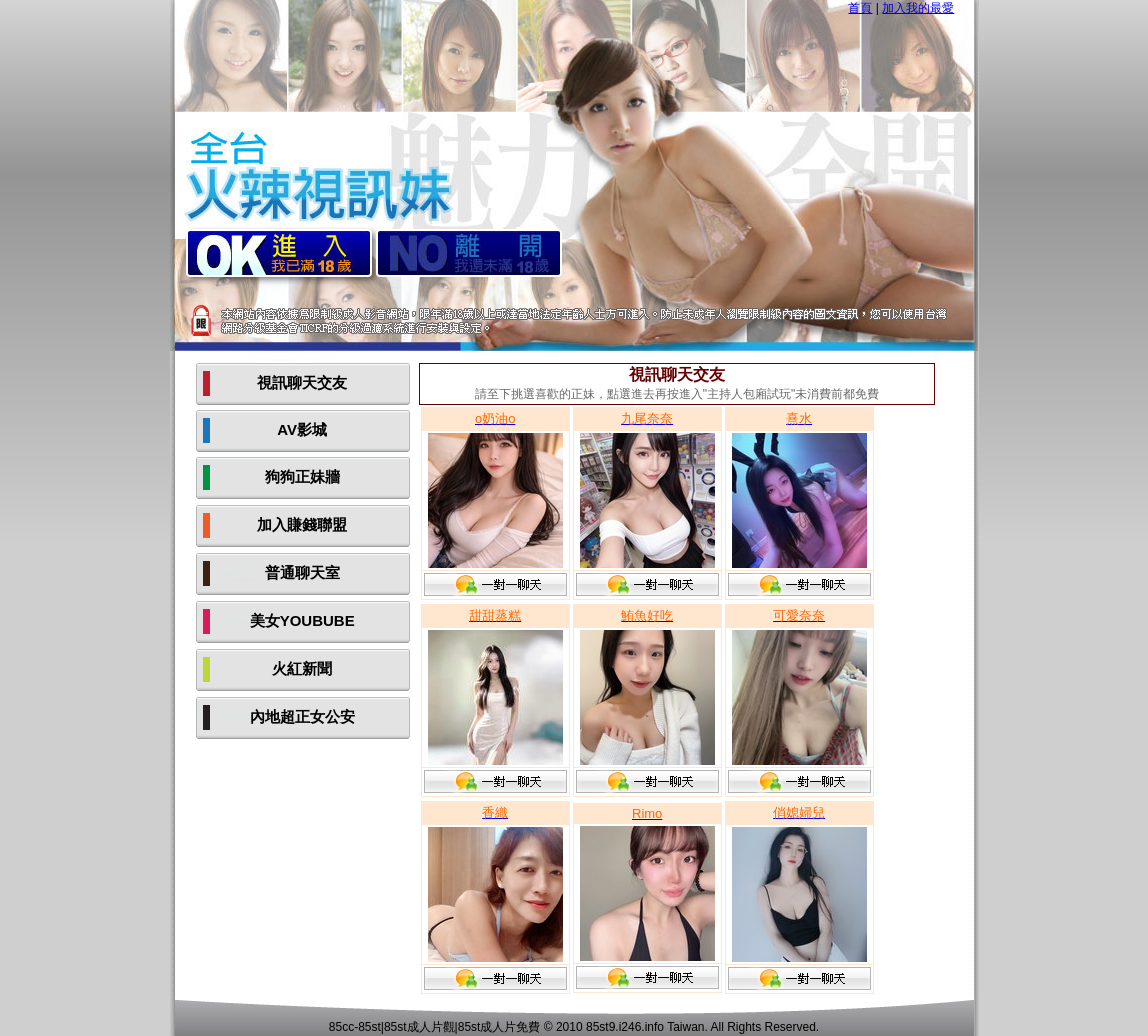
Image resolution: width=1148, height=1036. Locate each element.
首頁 (860, 8)
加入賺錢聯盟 (302, 524)
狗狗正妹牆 (302, 476)
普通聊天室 (302, 572)
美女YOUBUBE (302, 620)
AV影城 (302, 429)
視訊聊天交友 (302, 382)
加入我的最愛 (918, 8)
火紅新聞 (302, 668)
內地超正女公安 (302, 716)
